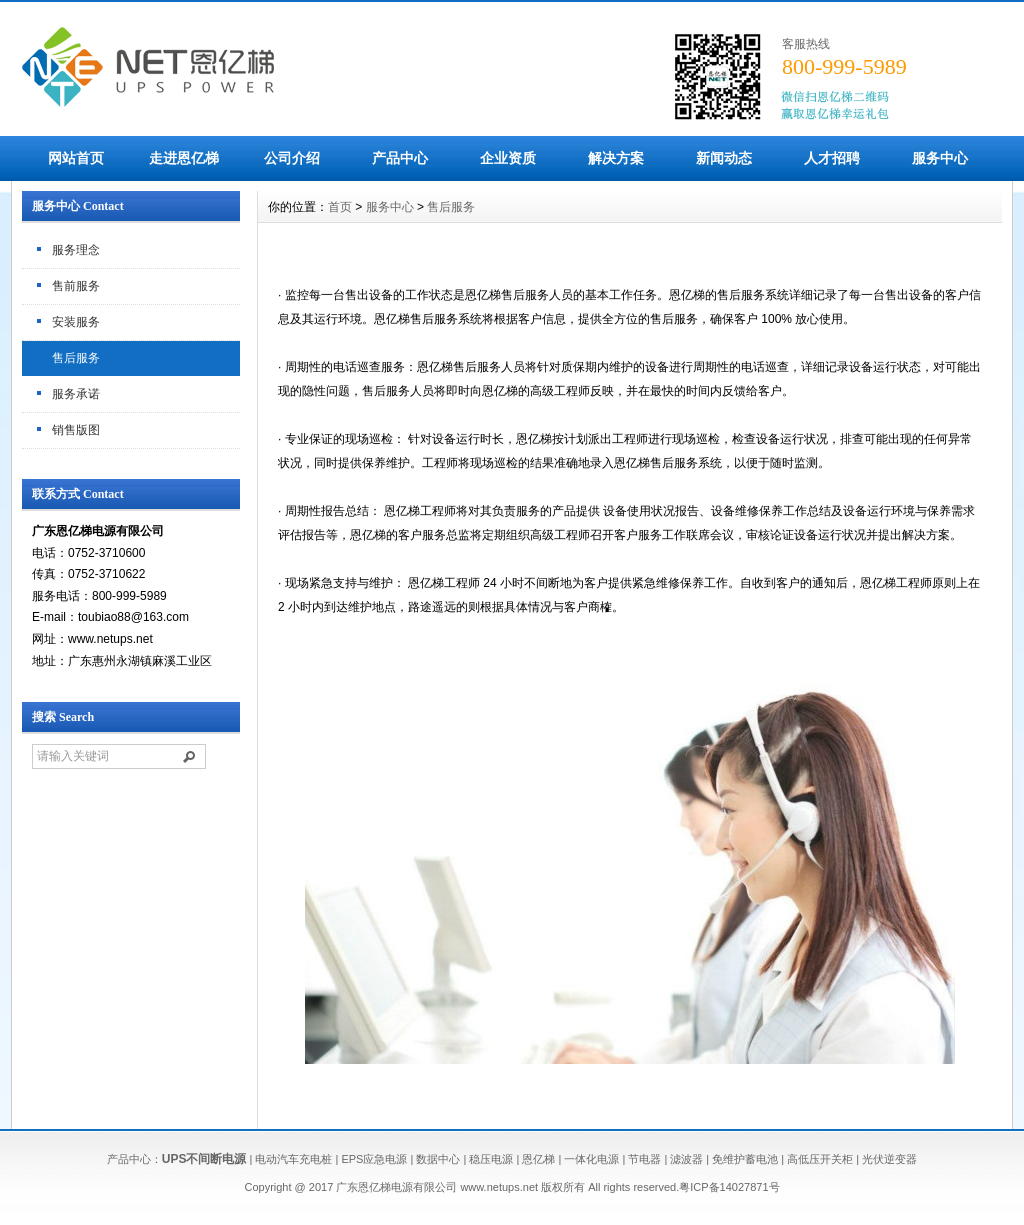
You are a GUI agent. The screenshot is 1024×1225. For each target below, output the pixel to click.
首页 (340, 207)
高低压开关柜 (820, 1159)
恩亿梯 (538, 1159)
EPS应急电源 (374, 1159)
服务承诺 (76, 394)
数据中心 (438, 1159)
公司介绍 (292, 158)
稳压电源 (491, 1159)
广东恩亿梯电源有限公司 (396, 1187)
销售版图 (76, 430)
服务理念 (76, 250)
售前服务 (76, 286)
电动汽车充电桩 (293, 1159)
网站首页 (76, 158)
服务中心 (940, 158)
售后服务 (76, 358)
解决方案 (616, 158)
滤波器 (686, 1159)
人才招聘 (832, 158)
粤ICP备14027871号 (729, 1187)
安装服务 (76, 322)
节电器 (644, 1159)
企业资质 (508, 158)
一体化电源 (591, 1159)
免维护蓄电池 (745, 1159)
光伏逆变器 (889, 1159)
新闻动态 (724, 158)
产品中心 (400, 158)
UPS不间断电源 (204, 1159)
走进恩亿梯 (184, 158)
